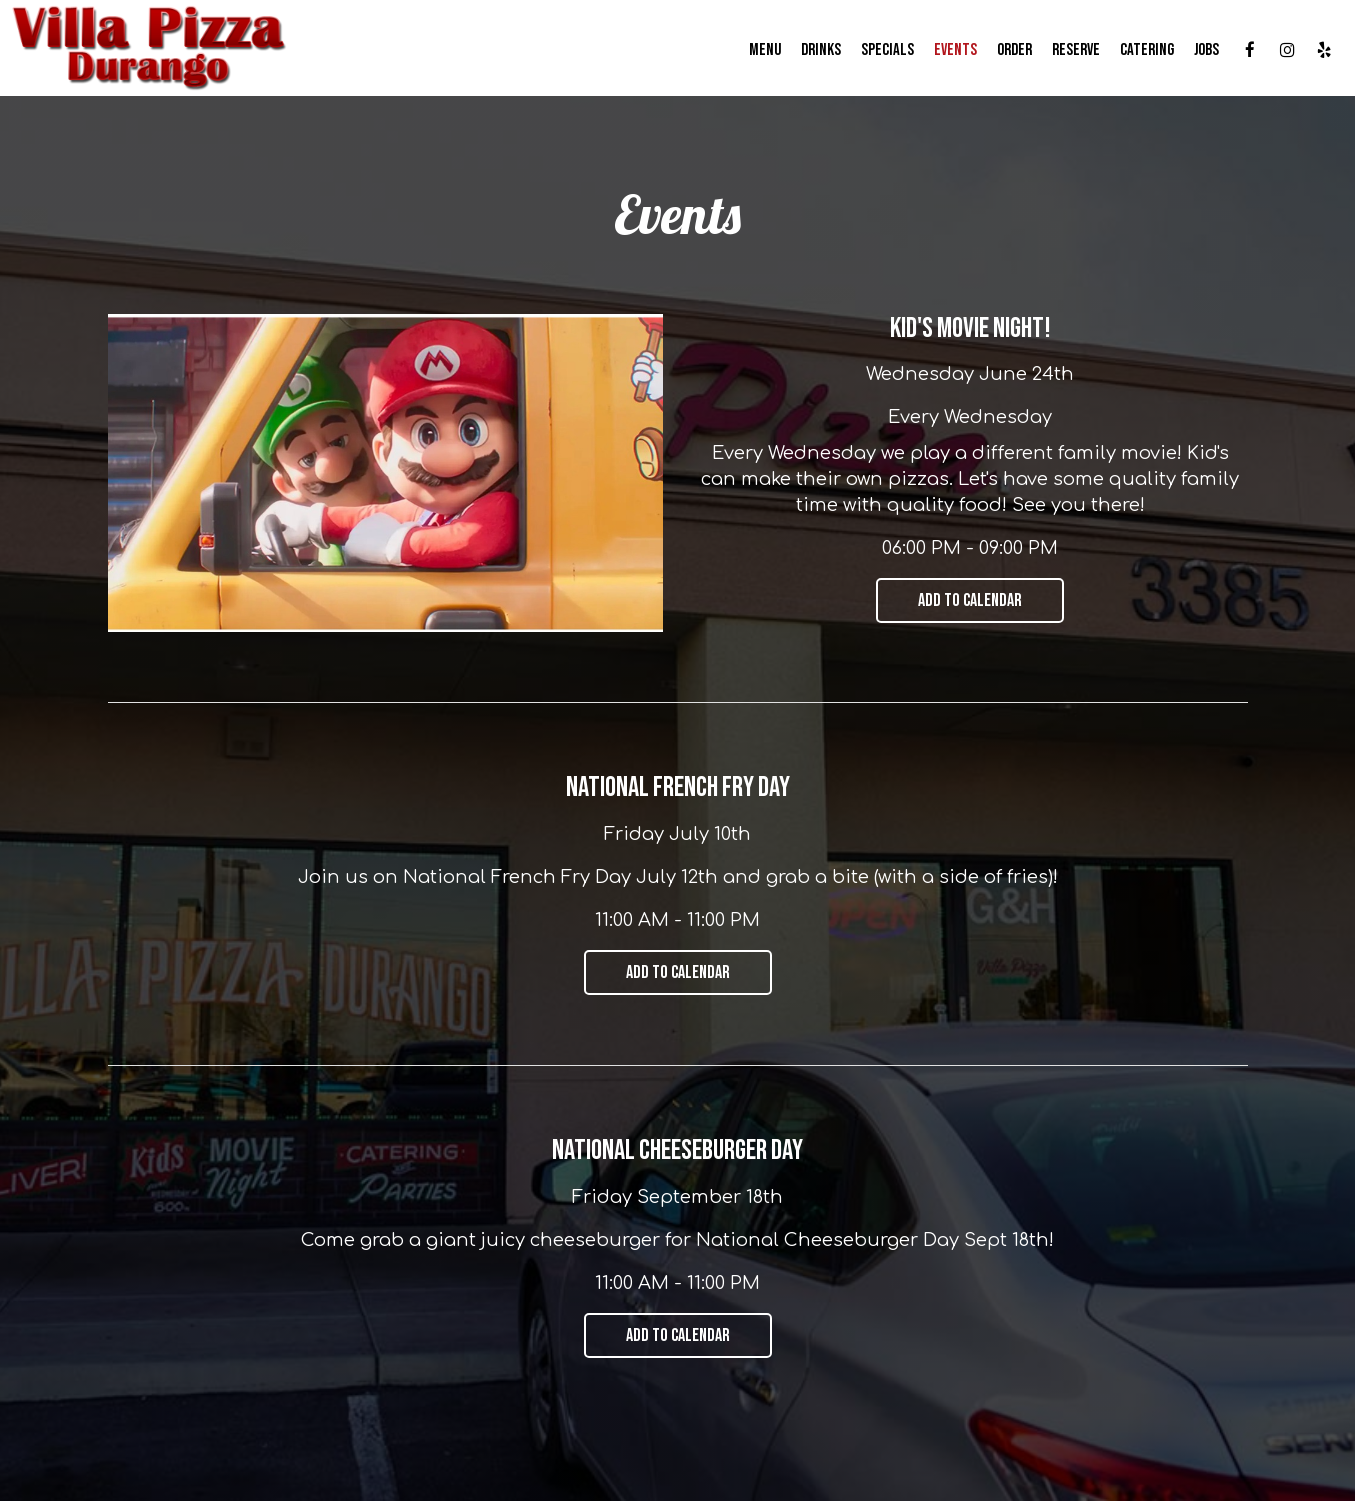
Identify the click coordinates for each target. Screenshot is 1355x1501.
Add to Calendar (970, 600)
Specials (887, 50)
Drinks (821, 50)
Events (955, 50)
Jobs (1206, 50)
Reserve (1076, 50)
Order (1014, 50)
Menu (765, 50)
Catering (1147, 50)
